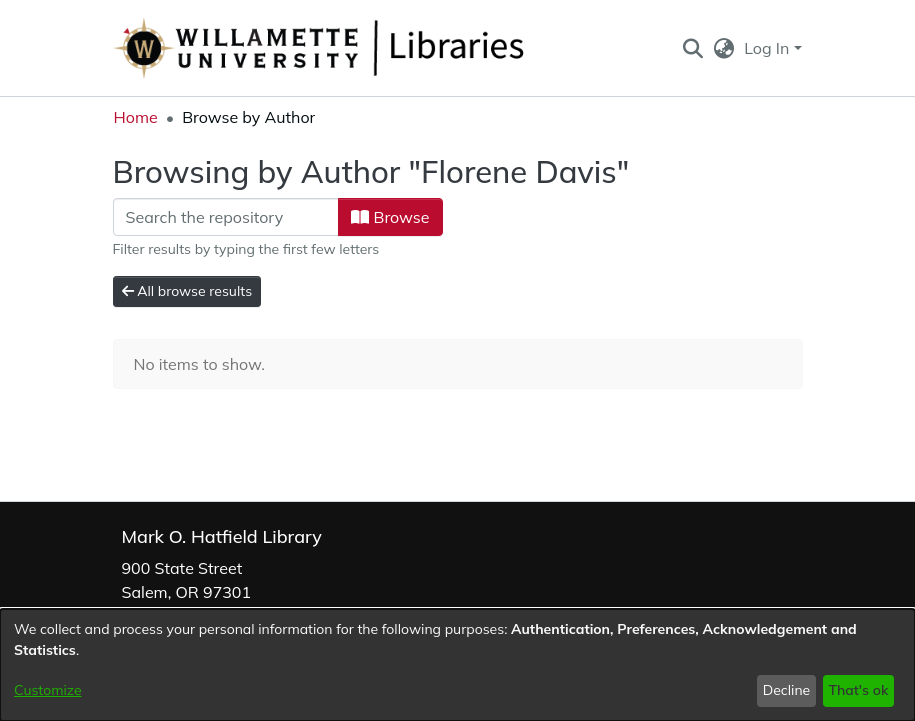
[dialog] (457, 665)
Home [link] (136, 117)
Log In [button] (768, 48)
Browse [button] (390, 217)
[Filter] (226, 217)
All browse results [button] (187, 291)
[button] (693, 48)
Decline (787, 690)
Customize (48, 690)
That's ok (858, 690)
